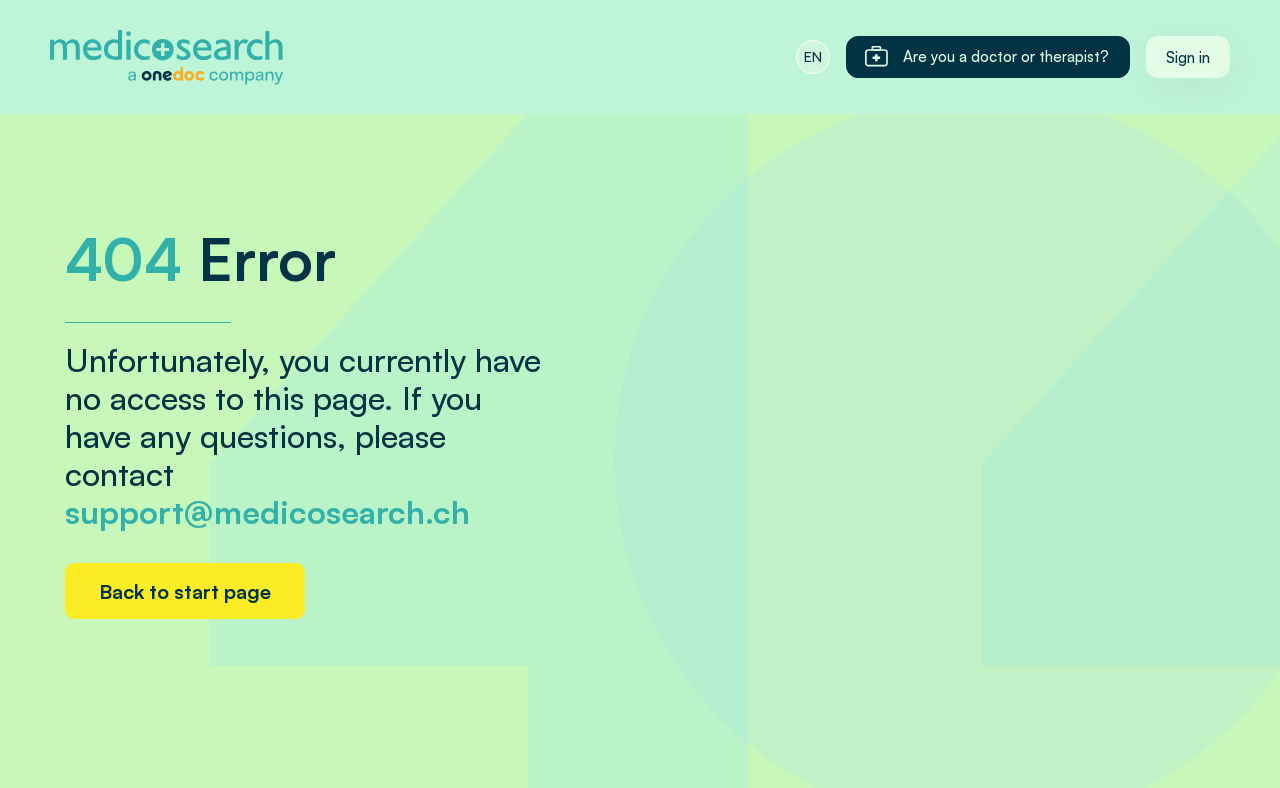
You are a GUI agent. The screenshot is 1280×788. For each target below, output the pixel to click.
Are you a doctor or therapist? (986, 57)
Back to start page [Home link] (185, 591)
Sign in (1188, 57)
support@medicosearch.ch (267, 512)
